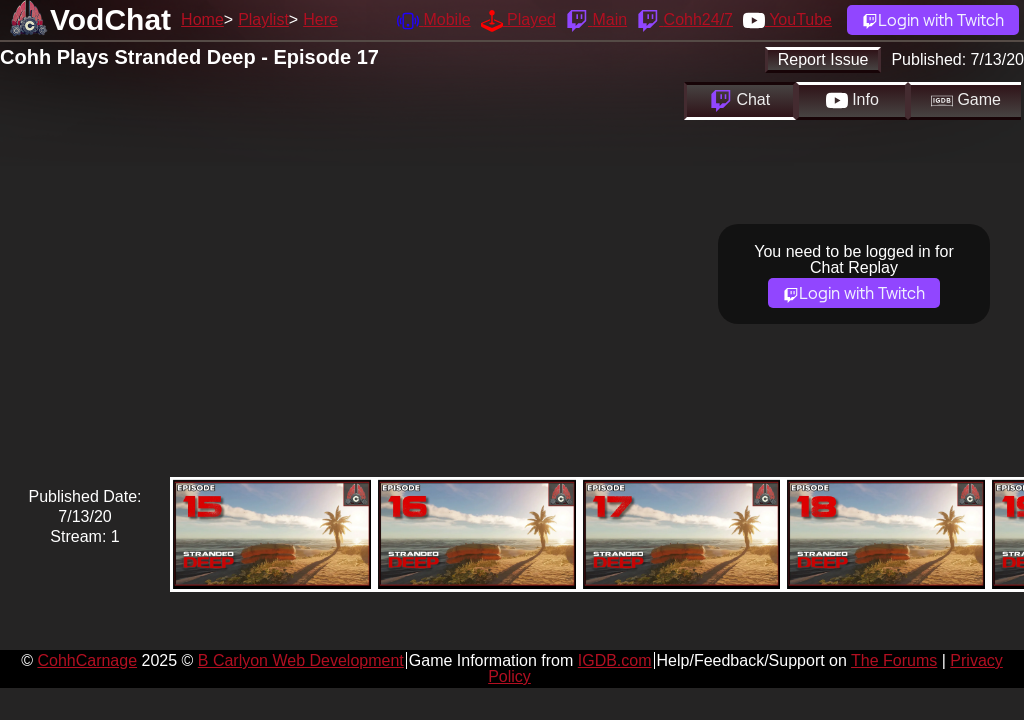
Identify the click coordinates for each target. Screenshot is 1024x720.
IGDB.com (615, 660)
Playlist (263, 19)
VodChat (110, 19)
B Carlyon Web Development (301, 660)
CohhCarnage (87, 660)
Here (320, 19)
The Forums (894, 660)
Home (202, 19)
